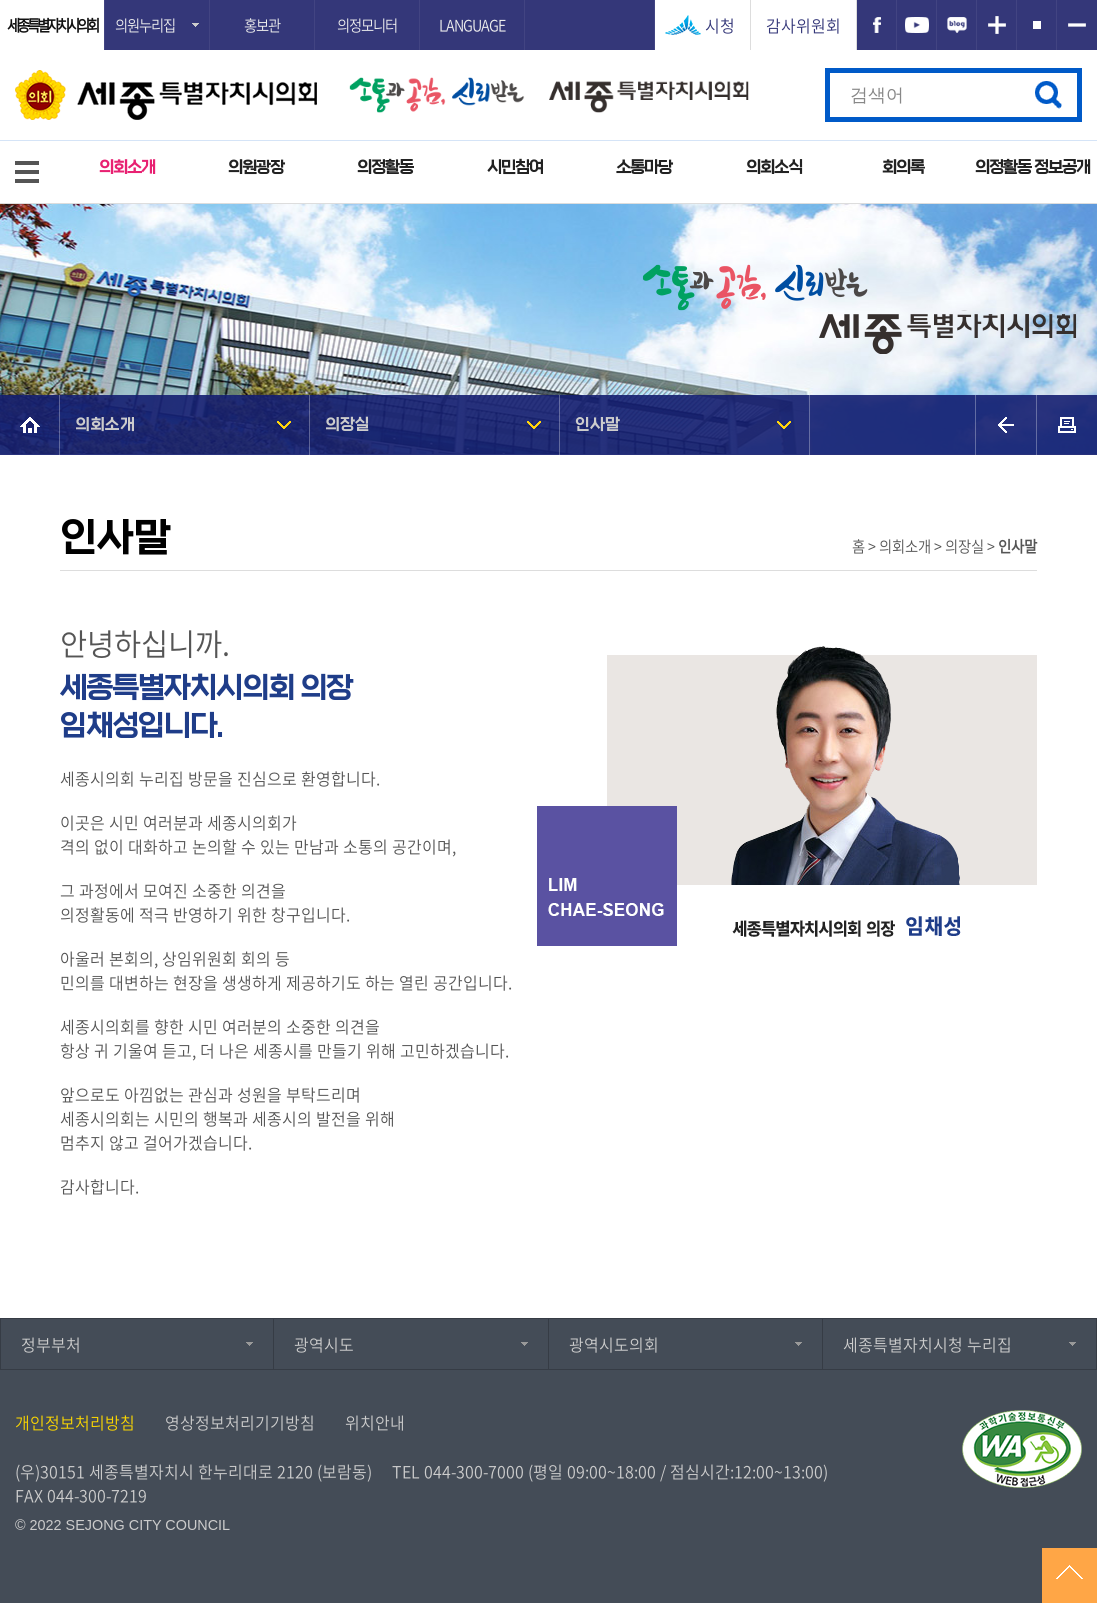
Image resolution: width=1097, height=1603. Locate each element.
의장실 (347, 424)
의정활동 (385, 167)
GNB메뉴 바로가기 (549, 1)
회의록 (903, 167)
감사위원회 (803, 25)
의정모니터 (367, 25)
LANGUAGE (472, 25)
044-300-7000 (474, 1471)
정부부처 (51, 1344)
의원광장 (256, 167)
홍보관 (262, 25)
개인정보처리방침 (75, 1422)
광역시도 (324, 1344)
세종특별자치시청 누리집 (927, 1344)
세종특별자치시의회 (52, 25)
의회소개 (127, 167)
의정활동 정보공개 (1032, 167)
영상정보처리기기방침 (240, 1422)
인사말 (597, 424)
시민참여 (515, 167)
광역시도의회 (614, 1344)
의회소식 (774, 167)
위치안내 (375, 1422)
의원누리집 (145, 25)
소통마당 (644, 167)
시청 (720, 25)
